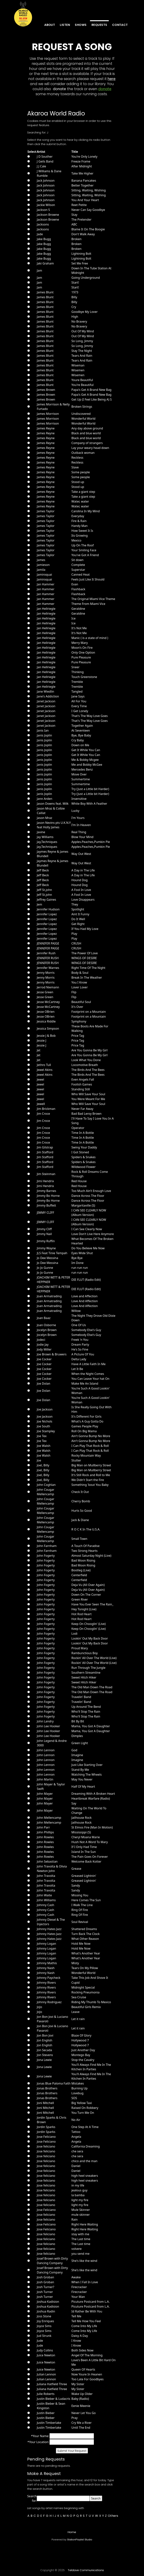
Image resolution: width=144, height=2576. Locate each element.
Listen (65, 25)
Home (72, 2532)
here (112, 78)
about (49, 25)
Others (113, 2516)
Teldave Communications (86, 2570)
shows (80, 25)
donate (59, 88)
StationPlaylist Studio (79, 2539)
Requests (99, 25)
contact (120, 25)
